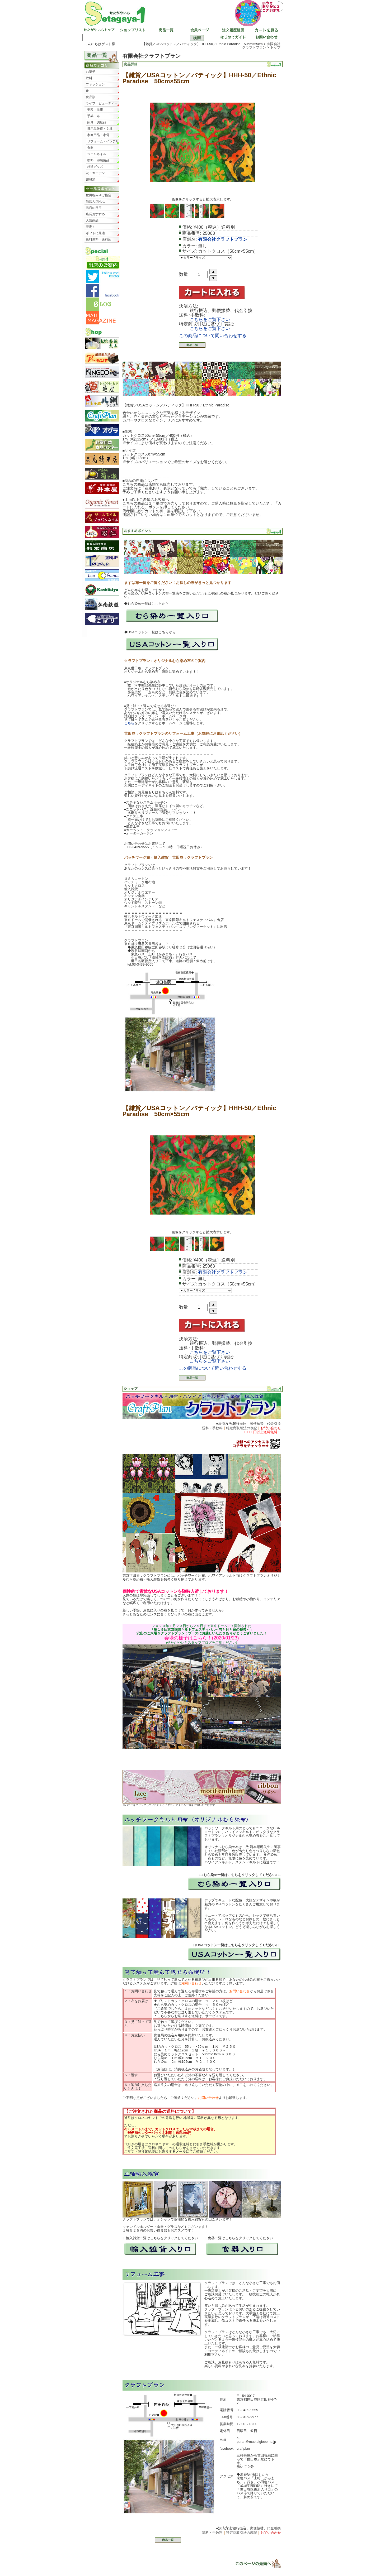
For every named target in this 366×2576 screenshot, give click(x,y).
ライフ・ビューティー (102, 103)
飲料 (89, 78)
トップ (275, 47)
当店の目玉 (94, 208)
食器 (90, 148)
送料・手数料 (212, 1428)
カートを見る (265, 30)
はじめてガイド (232, 37)
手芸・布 (93, 116)
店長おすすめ (95, 214)
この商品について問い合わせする (212, 335)
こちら (129, 723)
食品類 (90, 97)
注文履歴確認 (232, 30)
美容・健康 (95, 110)
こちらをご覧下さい (210, 319)
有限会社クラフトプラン (261, 45)
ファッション (95, 84)
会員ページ (198, 30)
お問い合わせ (265, 37)
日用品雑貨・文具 (99, 129)
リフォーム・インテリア (103, 142)
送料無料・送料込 (98, 239)
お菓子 (90, 72)
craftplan (243, 2448)
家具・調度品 (96, 122)
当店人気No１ (96, 201)
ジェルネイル (96, 154)
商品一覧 (165, 30)
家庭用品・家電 (98, 135)
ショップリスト (132, 30)
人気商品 (92, 220)
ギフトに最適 (95, 233)
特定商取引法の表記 (241, 1428)
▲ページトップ (254, 2563)
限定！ (90, 227)
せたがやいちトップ (99, 30)
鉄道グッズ (95, 167)
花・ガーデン (95, 173)
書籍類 (90, 179)
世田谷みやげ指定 (98, 195)
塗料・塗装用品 (98, 160)
